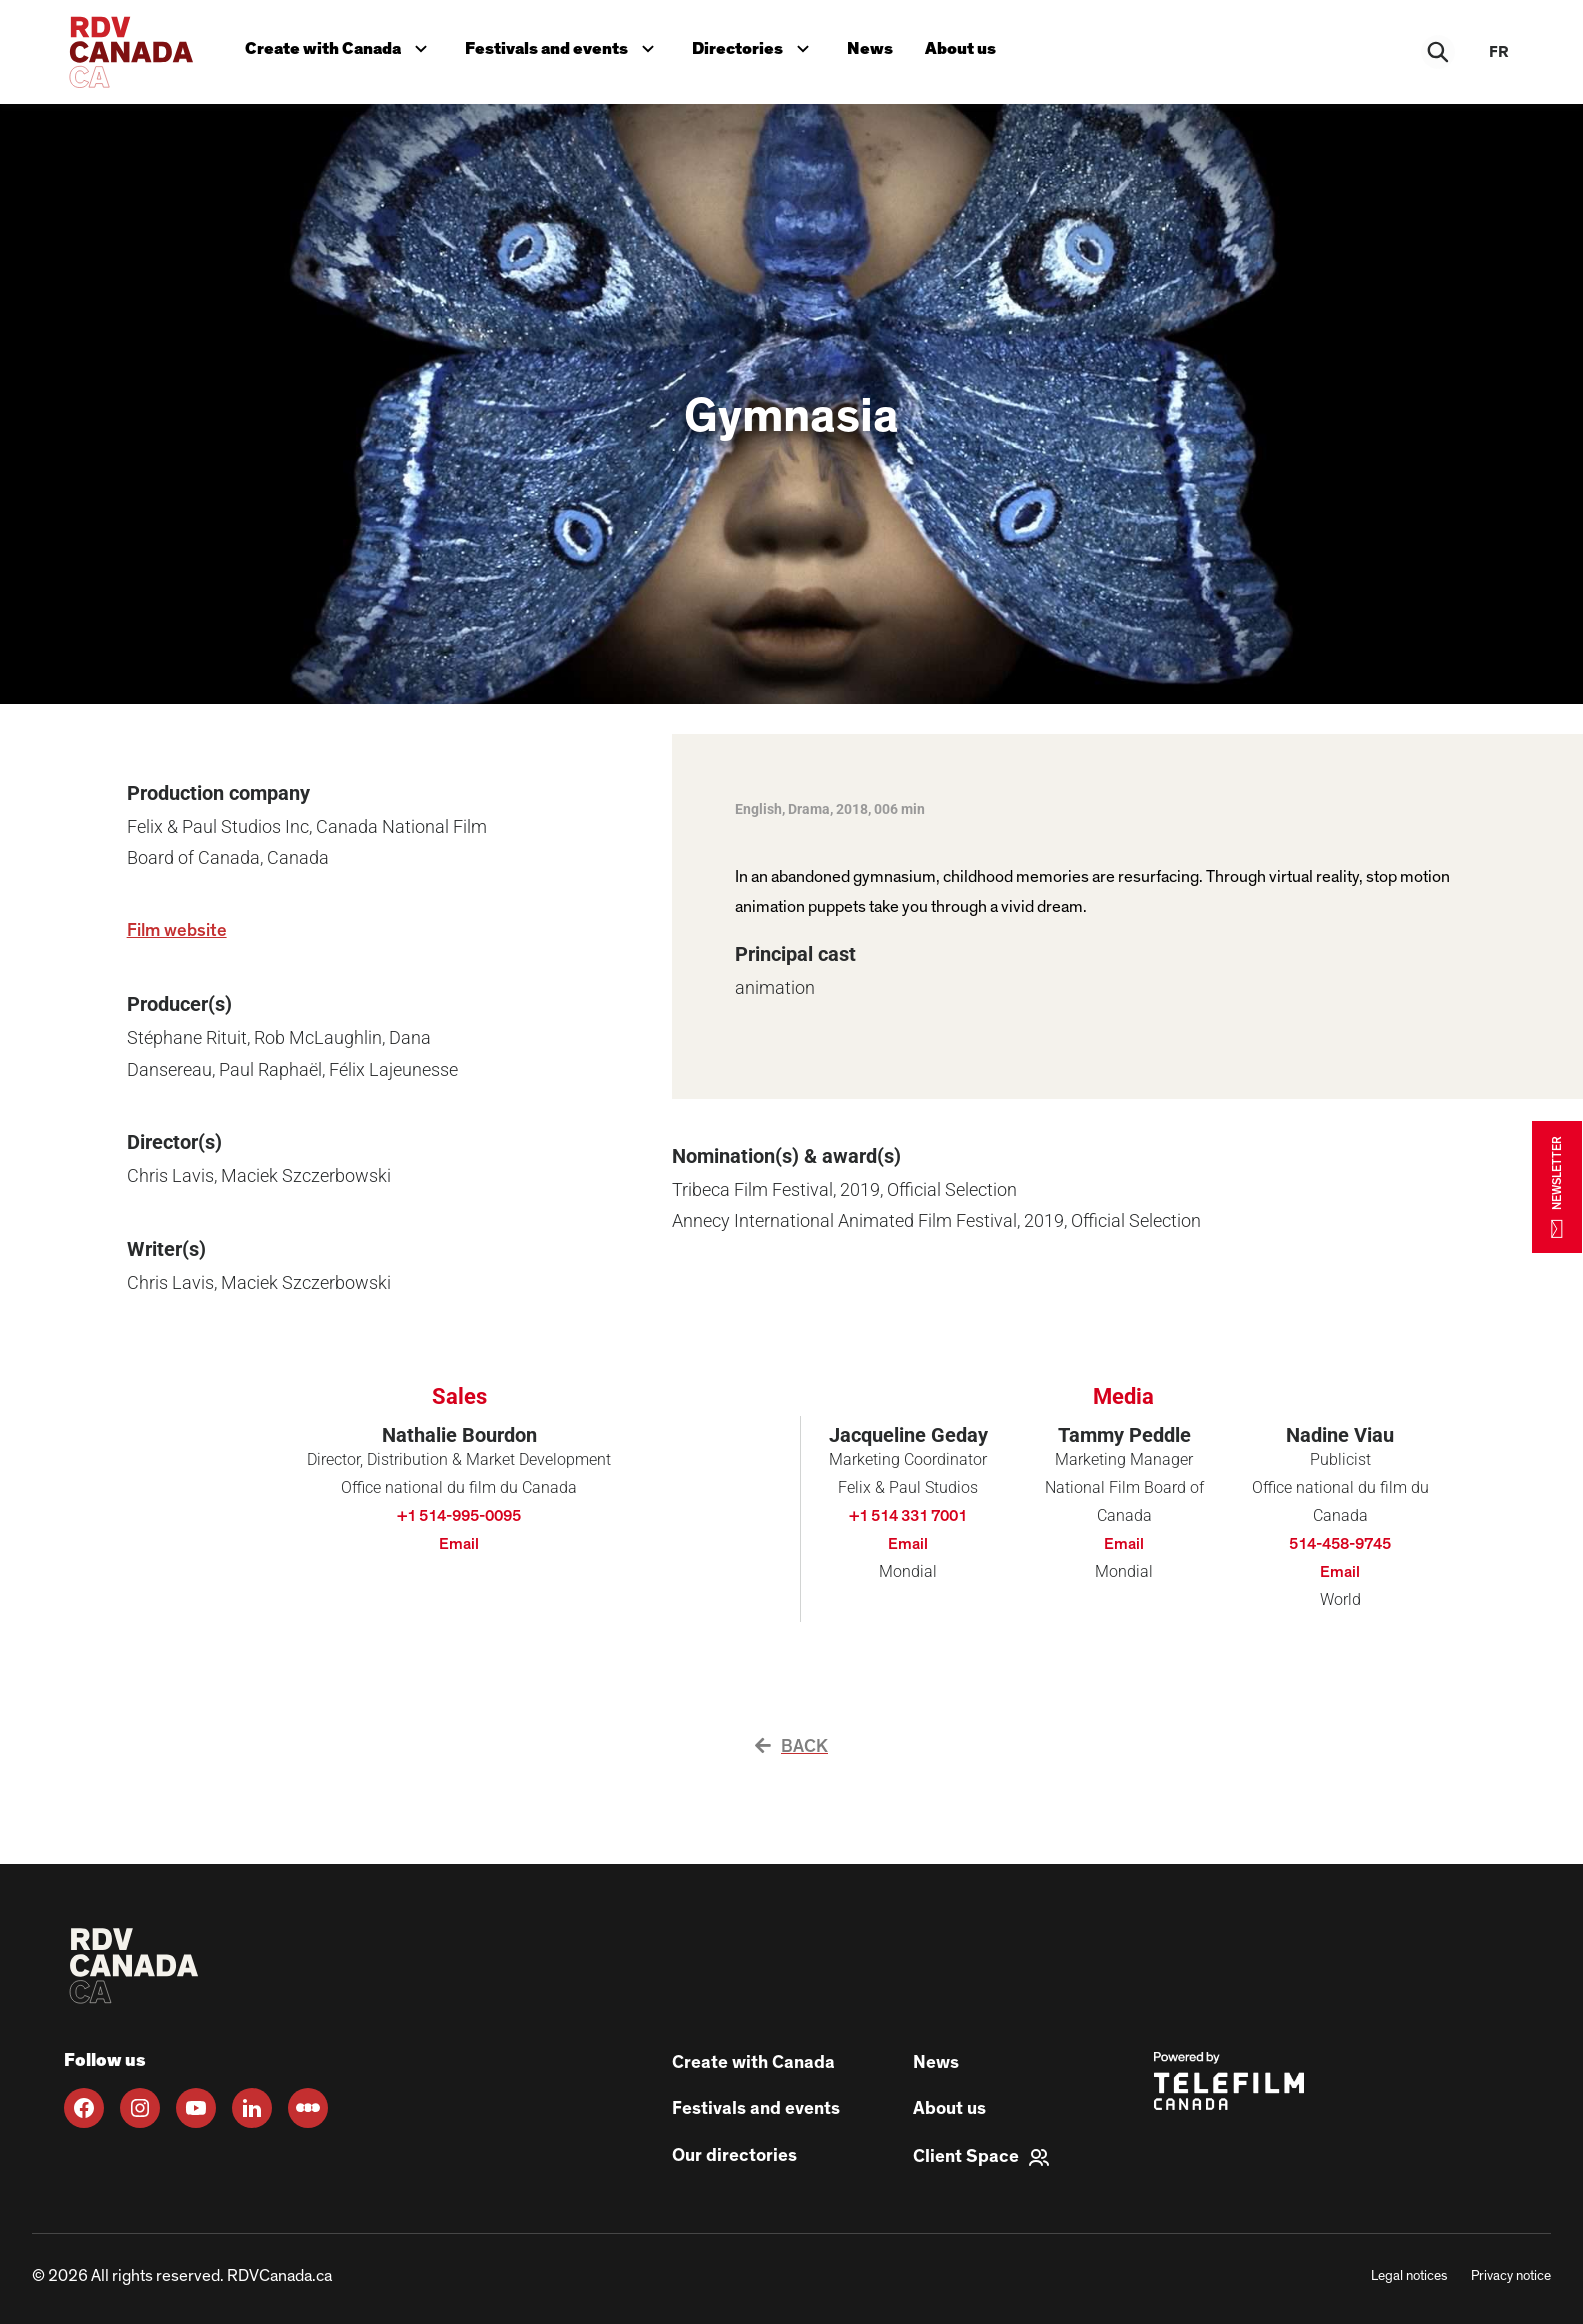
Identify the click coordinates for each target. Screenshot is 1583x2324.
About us (960, 48)
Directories (755, 46)
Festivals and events (564, 46)
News (870, 48)
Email (459, 1544)
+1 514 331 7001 (908, 1516)
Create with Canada (340, 46)
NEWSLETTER (1557, 1186)
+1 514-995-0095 (459, 1516)
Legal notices (1409, 2276)
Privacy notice (1511, 2276)
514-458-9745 (1340, 1544)
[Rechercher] (1439, 52)
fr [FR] (1499, 52)
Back (791, 1747)
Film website (177, 931)
